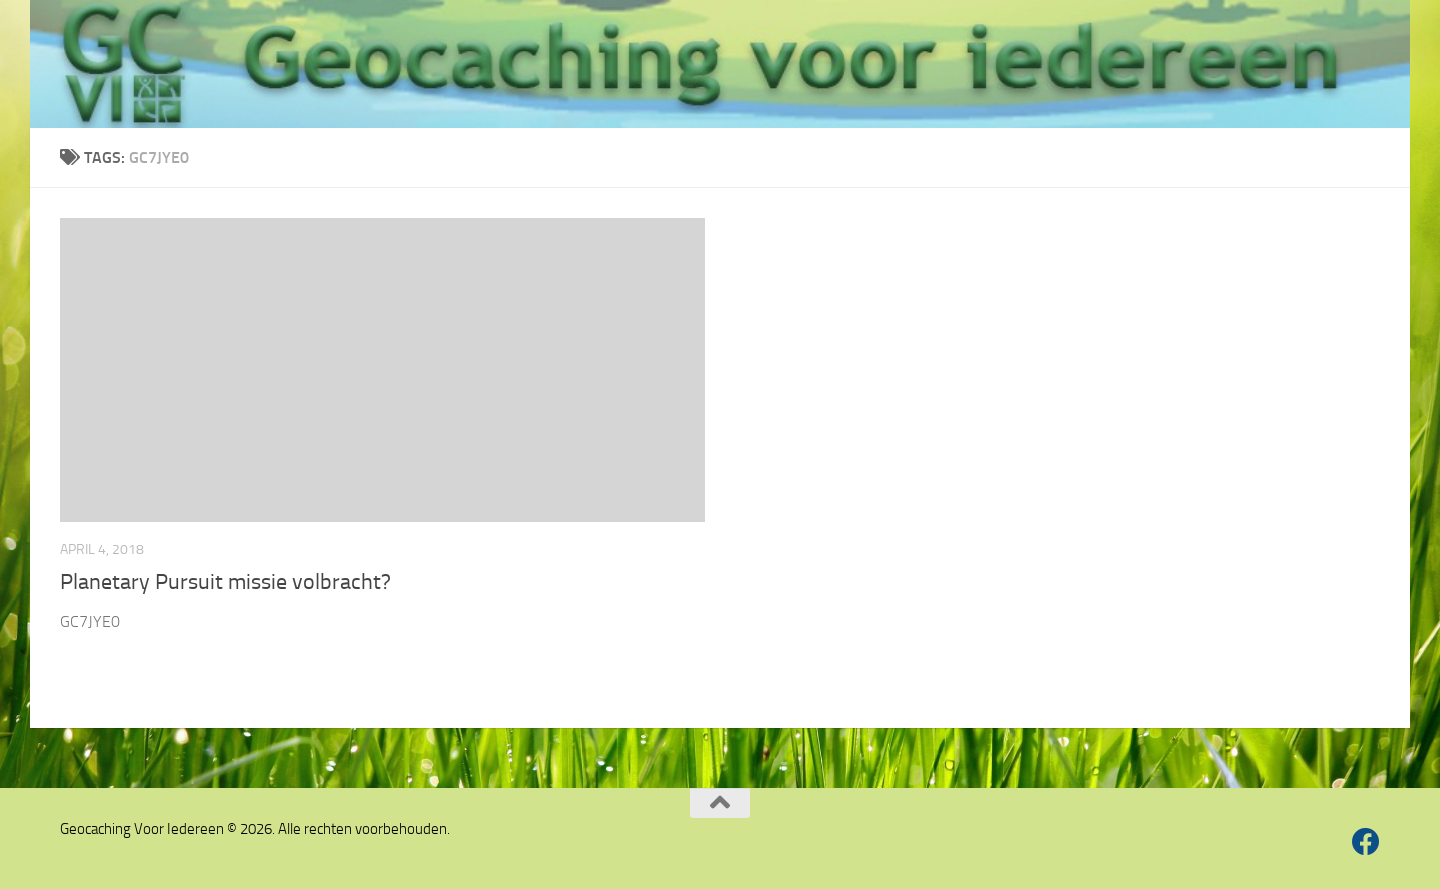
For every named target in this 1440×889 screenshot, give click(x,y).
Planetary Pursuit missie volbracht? (225, 582)
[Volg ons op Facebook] (1366, 842)
